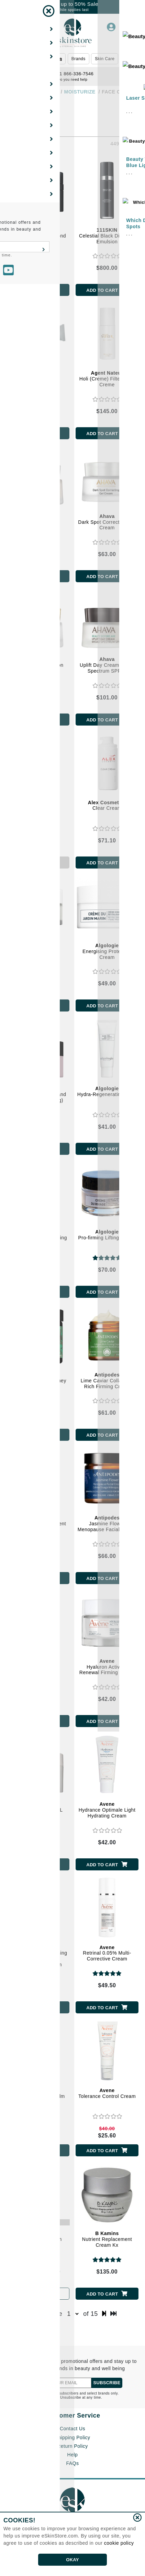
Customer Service (72, 2415)
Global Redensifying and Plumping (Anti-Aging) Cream (38, 1097)
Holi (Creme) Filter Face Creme (107, 378)
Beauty (37, 59)
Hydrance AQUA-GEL (38, 1807)
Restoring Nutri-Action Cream (38, 665)
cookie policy (119, 2543)
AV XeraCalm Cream (38, 2236)
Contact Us (72, 2428)
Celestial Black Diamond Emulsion (107, 235)
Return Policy (72, 2446)
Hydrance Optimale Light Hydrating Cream (107, 1809)
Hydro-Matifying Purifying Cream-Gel (38, 1237)
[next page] (104, 2313)
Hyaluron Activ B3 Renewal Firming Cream (107, 1667)
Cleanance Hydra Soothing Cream (38, 1667)
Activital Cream (38, 805)
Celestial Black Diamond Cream (38, 235)
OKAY (72, 2559)
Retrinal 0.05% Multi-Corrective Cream (107, 1953)
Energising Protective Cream (107, 951)
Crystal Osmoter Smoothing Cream (37, 522)
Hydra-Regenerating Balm (107, 1091)
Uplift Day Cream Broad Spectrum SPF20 (107, 665)
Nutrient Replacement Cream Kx (107, 2239)
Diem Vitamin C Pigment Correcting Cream (38, 1523)
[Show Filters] (12, 110)
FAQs (72, 2463)
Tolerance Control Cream (107, 2093)
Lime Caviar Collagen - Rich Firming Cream (107, 1380)
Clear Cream (107, 805)
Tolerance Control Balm (38, 2093)
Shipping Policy (72, 2437)
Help (72, 2454)
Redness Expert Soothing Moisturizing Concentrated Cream (38, 1956)
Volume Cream (38, 376)
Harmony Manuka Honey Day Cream (38, 1380)
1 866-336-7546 (72, 73)
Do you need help (72, 79)
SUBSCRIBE (107, 2382)
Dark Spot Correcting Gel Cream (107, 522)
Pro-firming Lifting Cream (107, 1234)
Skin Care (104, 58)
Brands (78, 58)
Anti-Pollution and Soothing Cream (38, 951)
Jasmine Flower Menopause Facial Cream (107, 1523)
